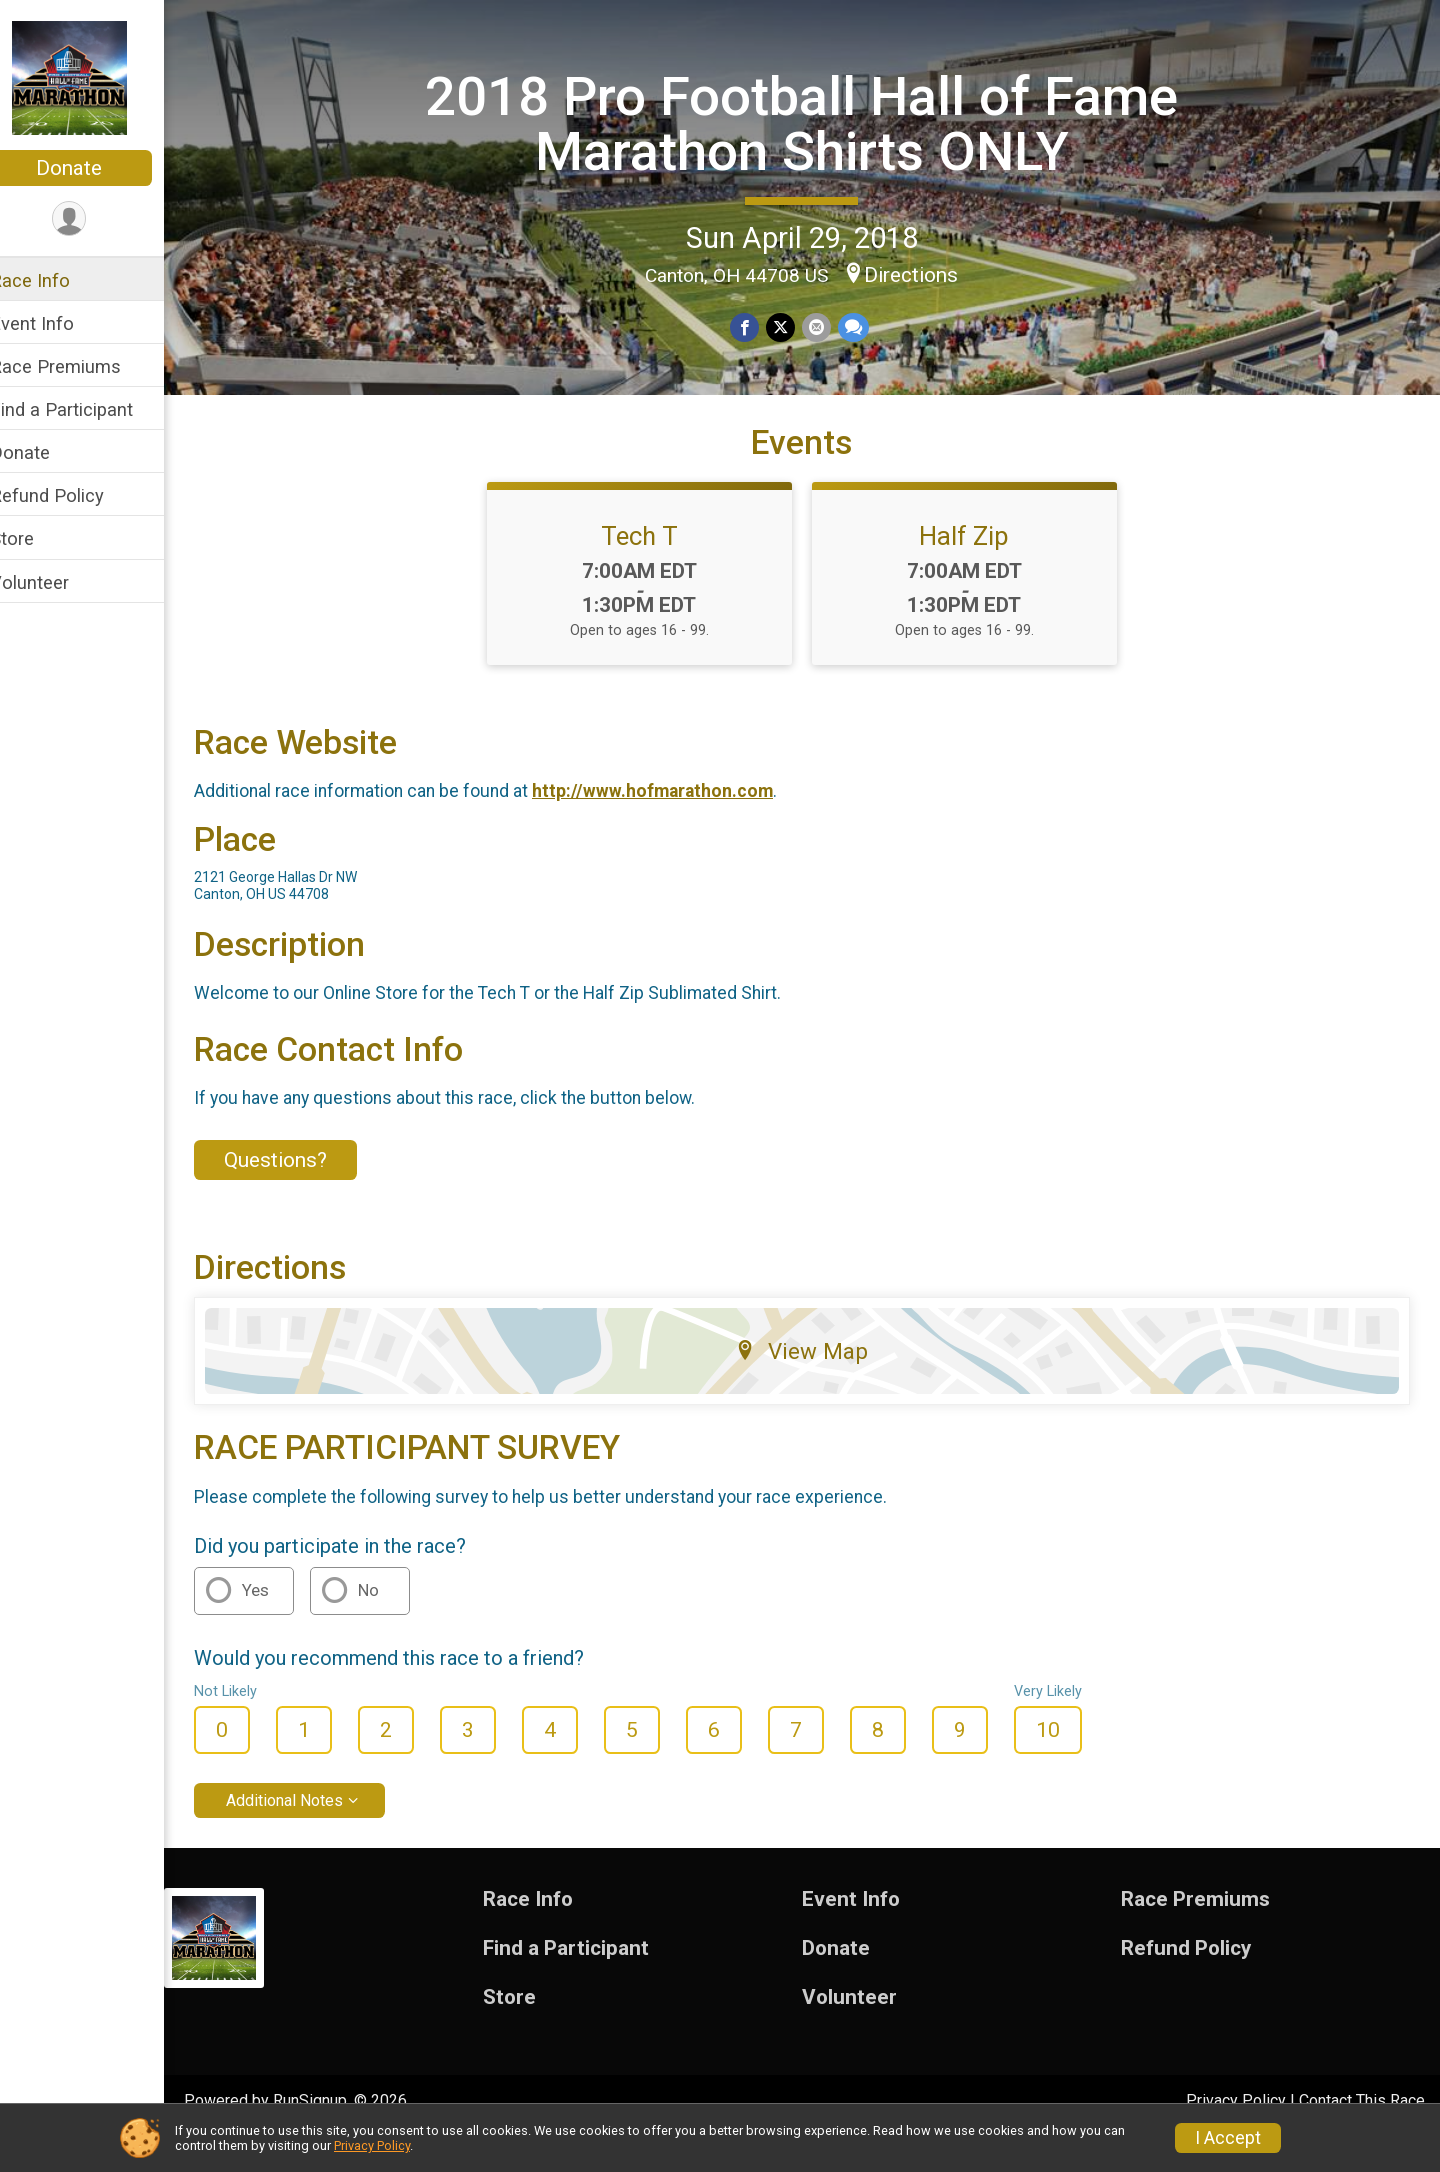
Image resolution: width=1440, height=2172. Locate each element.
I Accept (1228, 2138)
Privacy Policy (372, 2145)
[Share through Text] (864, 326)
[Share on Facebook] (758, 326)
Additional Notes (310, 1835)
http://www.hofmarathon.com (678, 826)
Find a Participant (87, 409)
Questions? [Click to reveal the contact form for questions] (301, 1195)
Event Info (58, 323)
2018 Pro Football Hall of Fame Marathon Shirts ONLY (814, 122)
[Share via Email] (828, 326)
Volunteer (55, 582)
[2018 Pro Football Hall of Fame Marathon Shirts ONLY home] (95, 77)
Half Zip (978, 571)
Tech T (652, 571)
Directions (924, 274)
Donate (95, 168)
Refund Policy (73, 495)
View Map (815, 1386)
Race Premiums (81, 366)
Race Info (56, 280)
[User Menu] (95, 219)
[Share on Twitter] (793, 326)
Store (38, 538)
